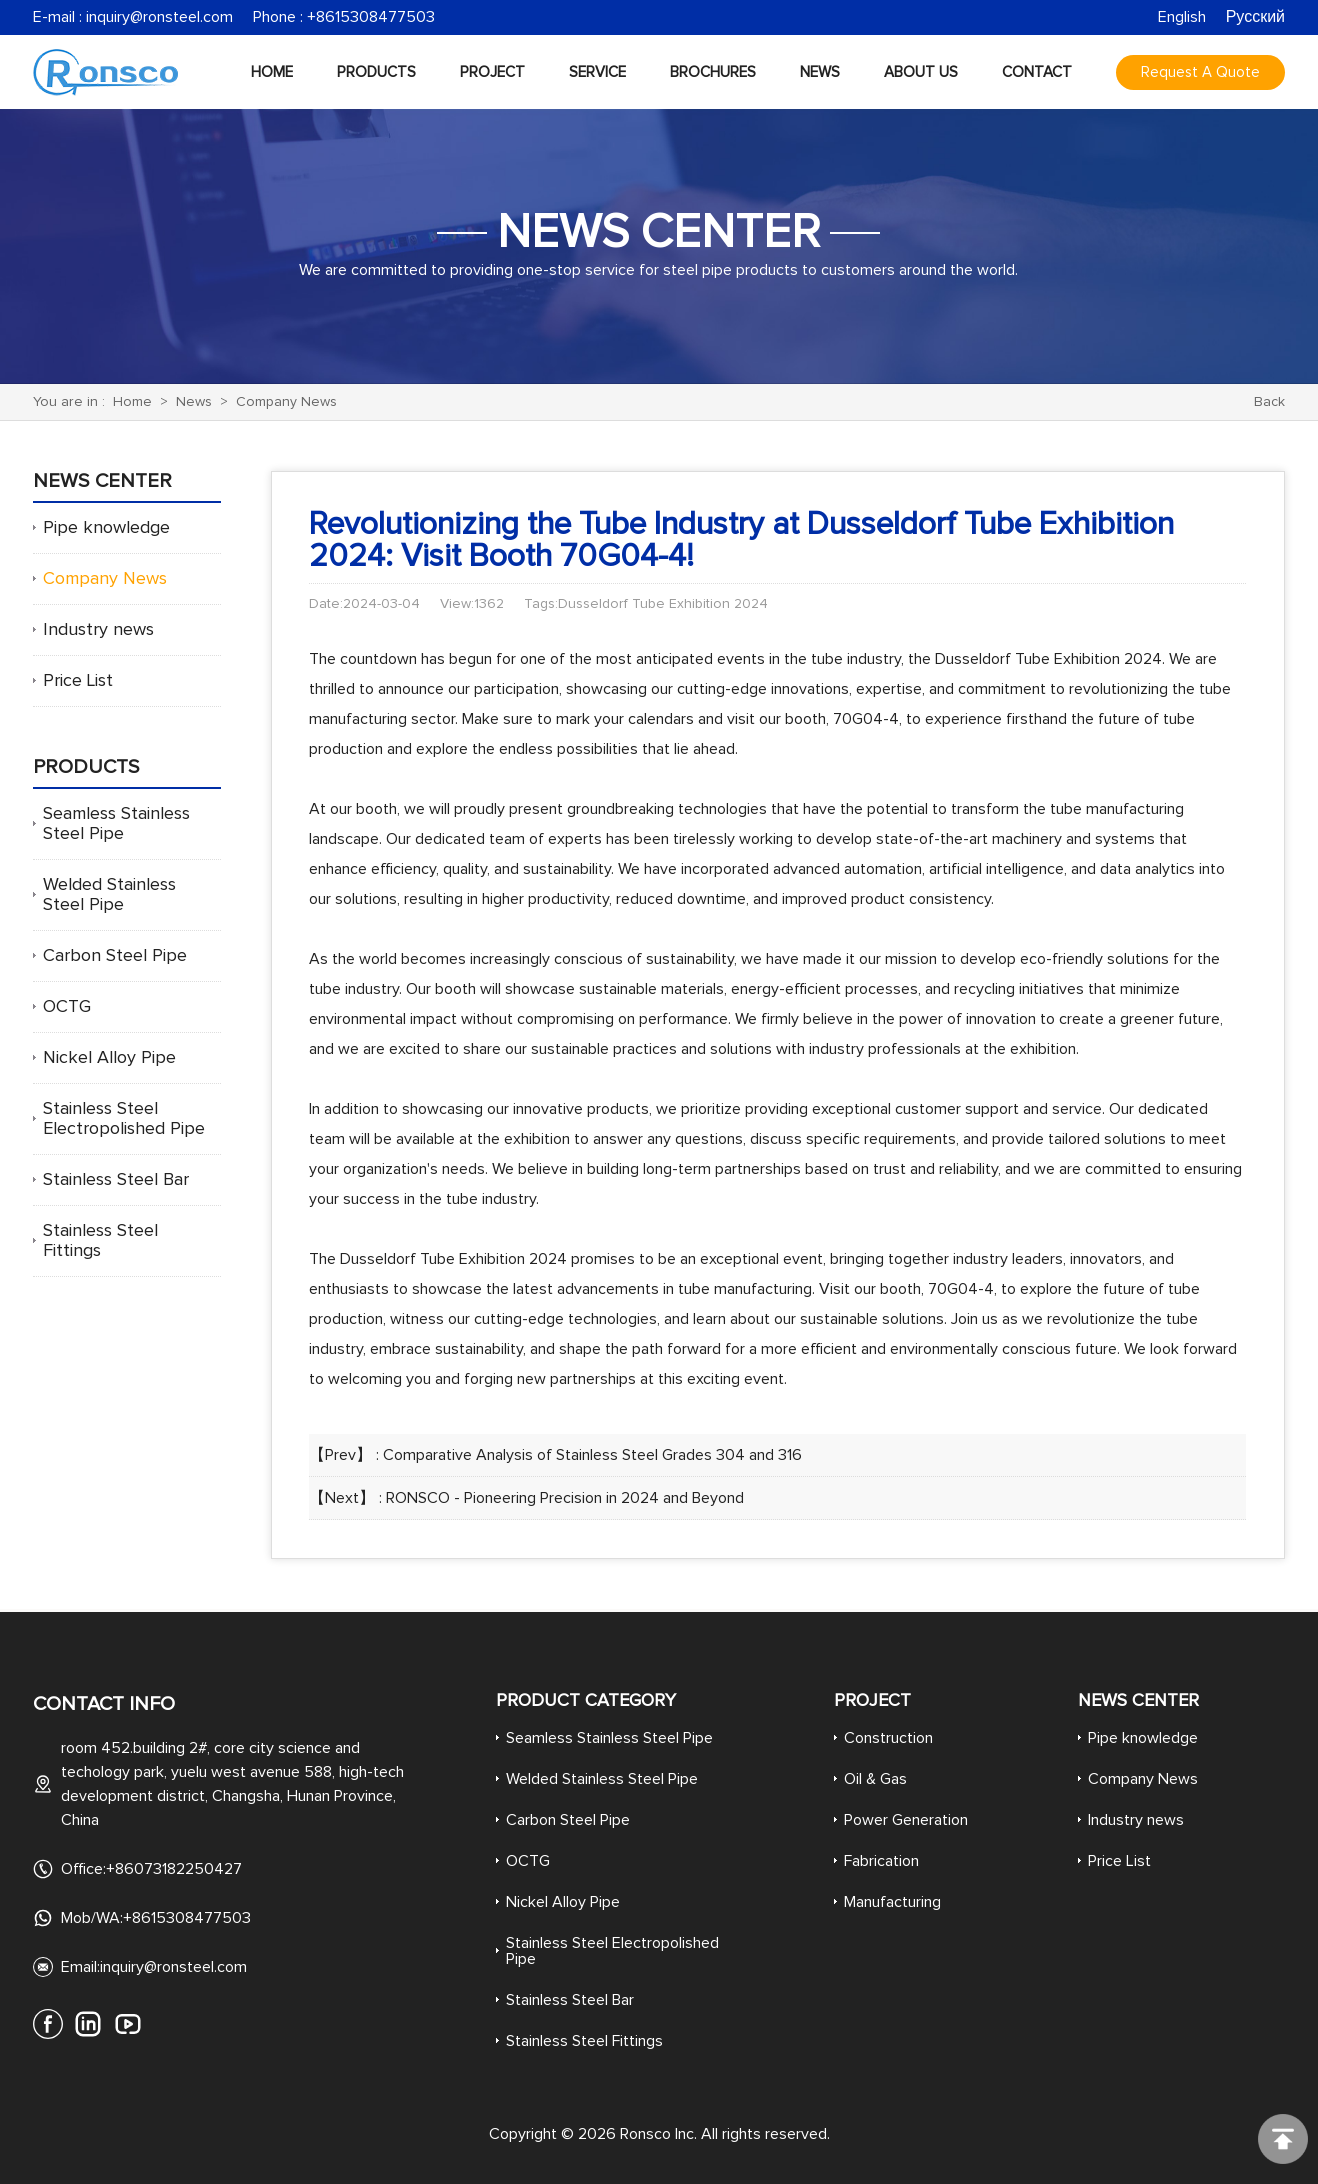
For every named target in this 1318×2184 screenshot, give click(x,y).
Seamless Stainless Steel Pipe (609, 1738)
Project (492, 72)
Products (376, 72)
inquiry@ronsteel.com (159, 17)
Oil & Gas (875, 1779)
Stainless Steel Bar (116, 1180)
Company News (286, 402)
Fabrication (881, 1861)
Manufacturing (892, 1902)
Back (1269, 402)
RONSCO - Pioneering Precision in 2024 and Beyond (565, 1498)
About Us (921, 72)
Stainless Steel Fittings (584, 2041)
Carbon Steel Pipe (115, 956)
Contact (1037, 72)
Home (272, 72)
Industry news (98, 630)
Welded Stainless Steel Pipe (602, 1779)
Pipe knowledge (106, 528)
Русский (1255, 17)
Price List (78, 681)
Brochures (713, 72)
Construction (888, 1738)
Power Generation (906, 1820)
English (1182, 17)
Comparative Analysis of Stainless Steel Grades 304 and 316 (592, 1455)
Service (597, 72)
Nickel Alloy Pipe (109, 1058)
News (820, 72)
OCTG (67, 1007)
